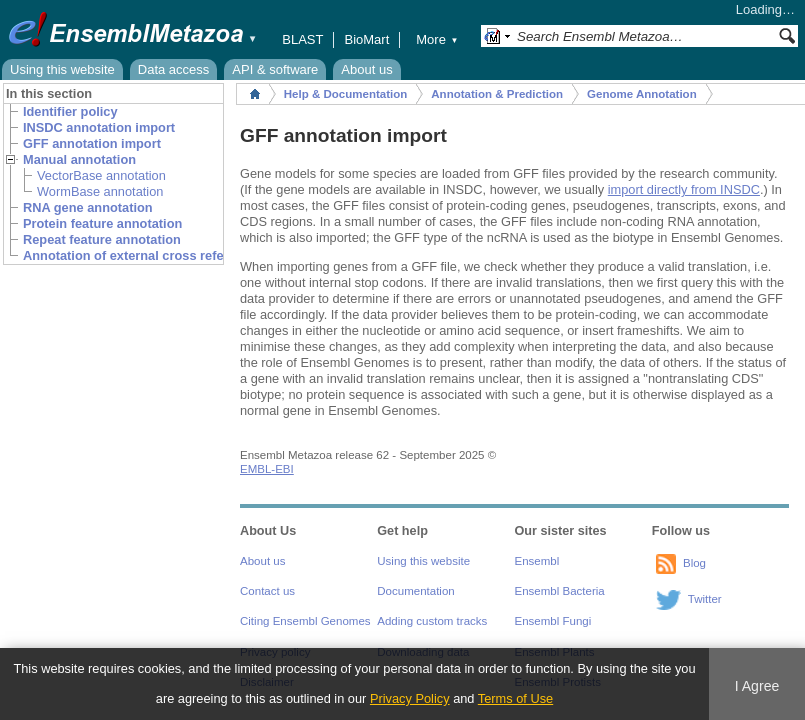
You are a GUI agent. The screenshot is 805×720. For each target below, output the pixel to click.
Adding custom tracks (432, 621)
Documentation (415, 591)
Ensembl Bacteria (560, 591)
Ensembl (537, 561)
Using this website (62, 69)
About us (366, 69)
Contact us (267, 591)
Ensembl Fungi (553, 621)
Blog (694, 563)
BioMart (366, 39)
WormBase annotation (100, 191)
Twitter (705, 599)
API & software (275, 69)
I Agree (757, 686)
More (437, 39)
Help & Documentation (345, 94)
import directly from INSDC (684, 189)
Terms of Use (515, 698)
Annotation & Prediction (497, 94)
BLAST (302, 39)
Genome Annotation (642, 94)
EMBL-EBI (267, 469)
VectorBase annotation (101, 175)
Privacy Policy (410, 698)
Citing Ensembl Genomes (305, 621)
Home (255, 94)
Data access (174, 69)
